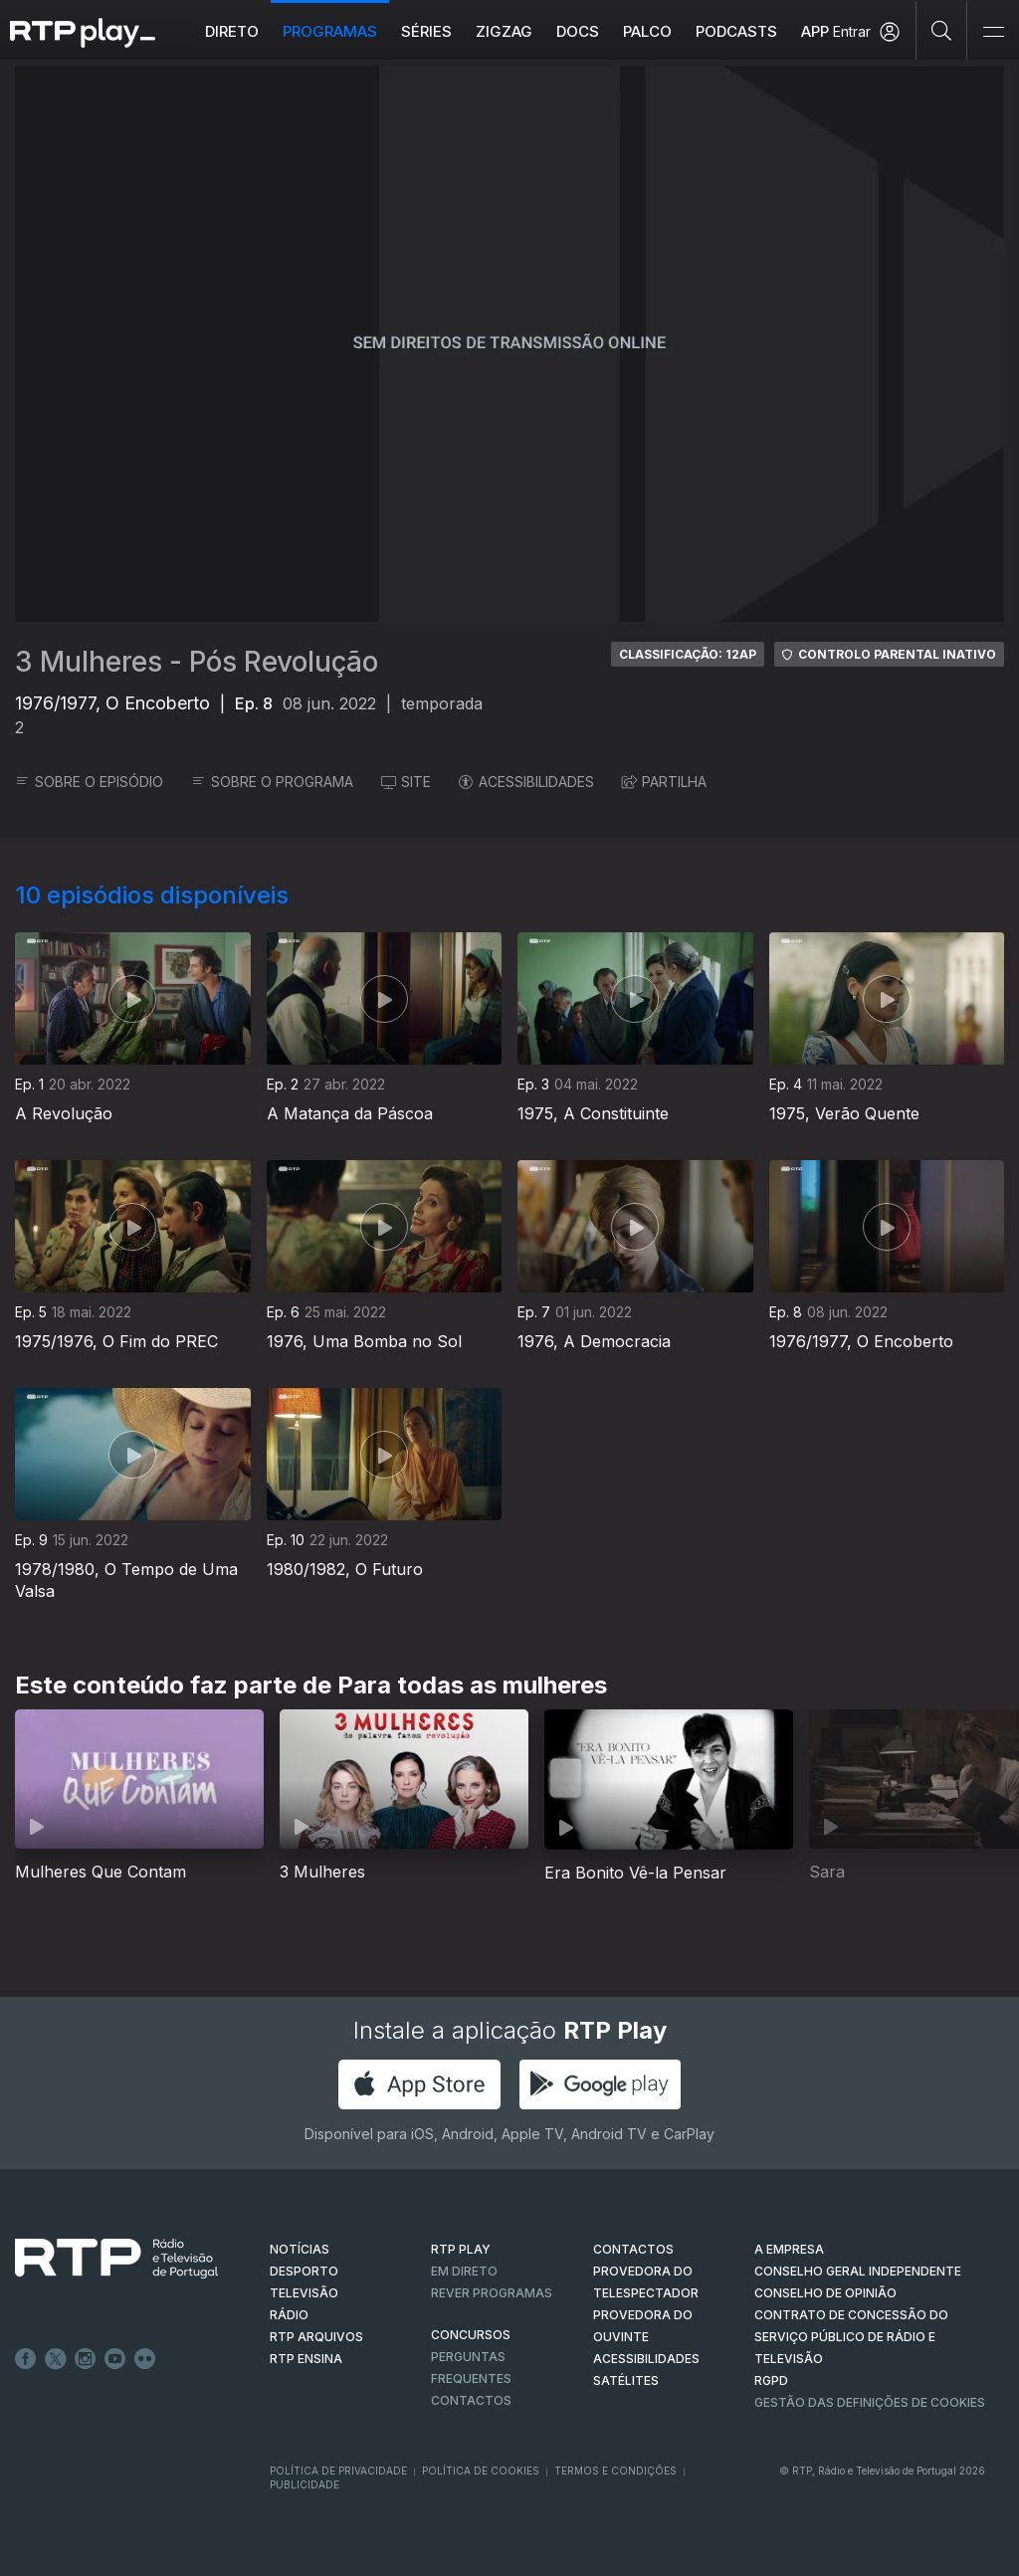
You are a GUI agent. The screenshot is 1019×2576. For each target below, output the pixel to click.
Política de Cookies (480, 2471)
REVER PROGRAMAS (491, 2292)
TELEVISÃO (304, 2292)
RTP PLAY (461, 2249)
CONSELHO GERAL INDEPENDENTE (857, 2271)
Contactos (471, 2400)
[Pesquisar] (942, 30)
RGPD (771, 2380)
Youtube (115, 2359)
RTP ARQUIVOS (316, 2336)
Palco (648, 31)
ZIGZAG (505, 31)
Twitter (56, 2359)
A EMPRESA (789, 2249)
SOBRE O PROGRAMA (272, 781)
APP (816, 31)
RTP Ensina (306, 2358)
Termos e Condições (615, 2471)
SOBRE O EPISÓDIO (89, 781)
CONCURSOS (470, 2334)
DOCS (578, 31)
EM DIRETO (464, 2271)
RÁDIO (289, 2314)
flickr (145, 2359)
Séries (427, 31)
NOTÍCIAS (299, 2249)
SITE (406, 781)
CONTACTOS (633, 2249)
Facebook (26, 2359)
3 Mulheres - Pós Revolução (196, 662)
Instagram (86, 2359)
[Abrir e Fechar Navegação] (993, 32)
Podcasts (737, 31)
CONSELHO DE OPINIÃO (825, 2292)
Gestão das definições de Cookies (869, 2402)
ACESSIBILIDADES (526, 781)
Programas (331, 31)
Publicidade (304, 2484)
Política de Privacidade (338, 2471)
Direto (233, 31)
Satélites (626, 2380)
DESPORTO (304, 2271)
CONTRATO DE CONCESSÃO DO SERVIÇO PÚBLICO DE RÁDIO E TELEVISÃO (851, 2336)
